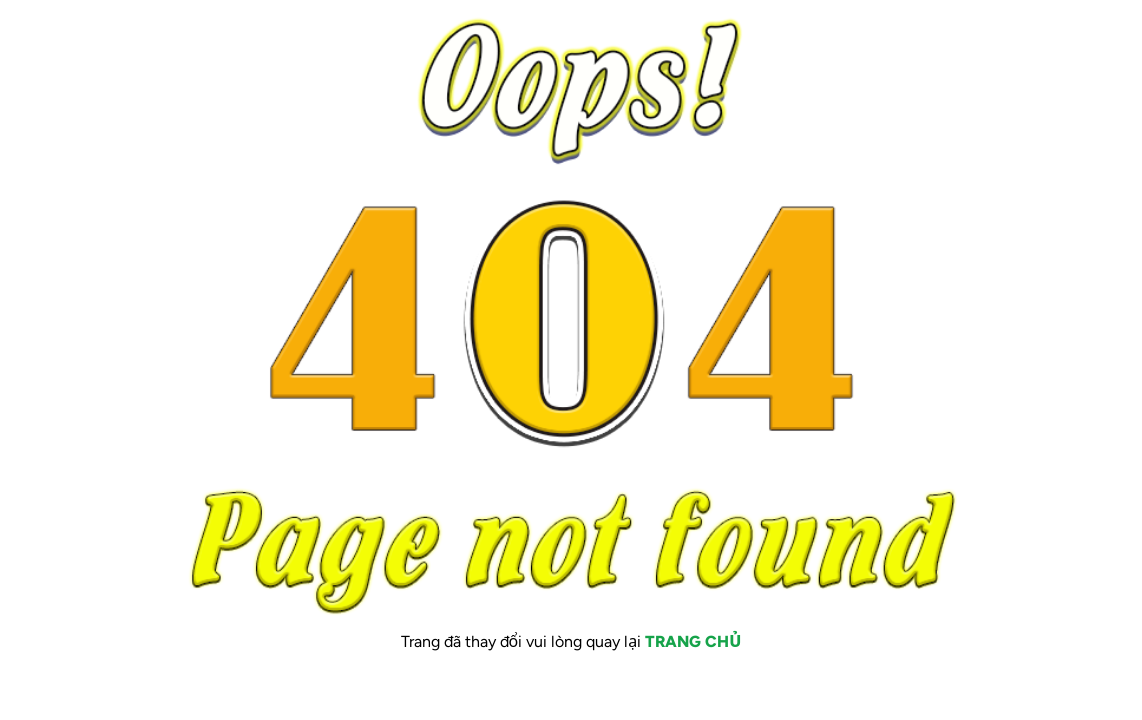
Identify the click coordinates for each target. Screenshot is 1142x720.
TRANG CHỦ (693, 641)
